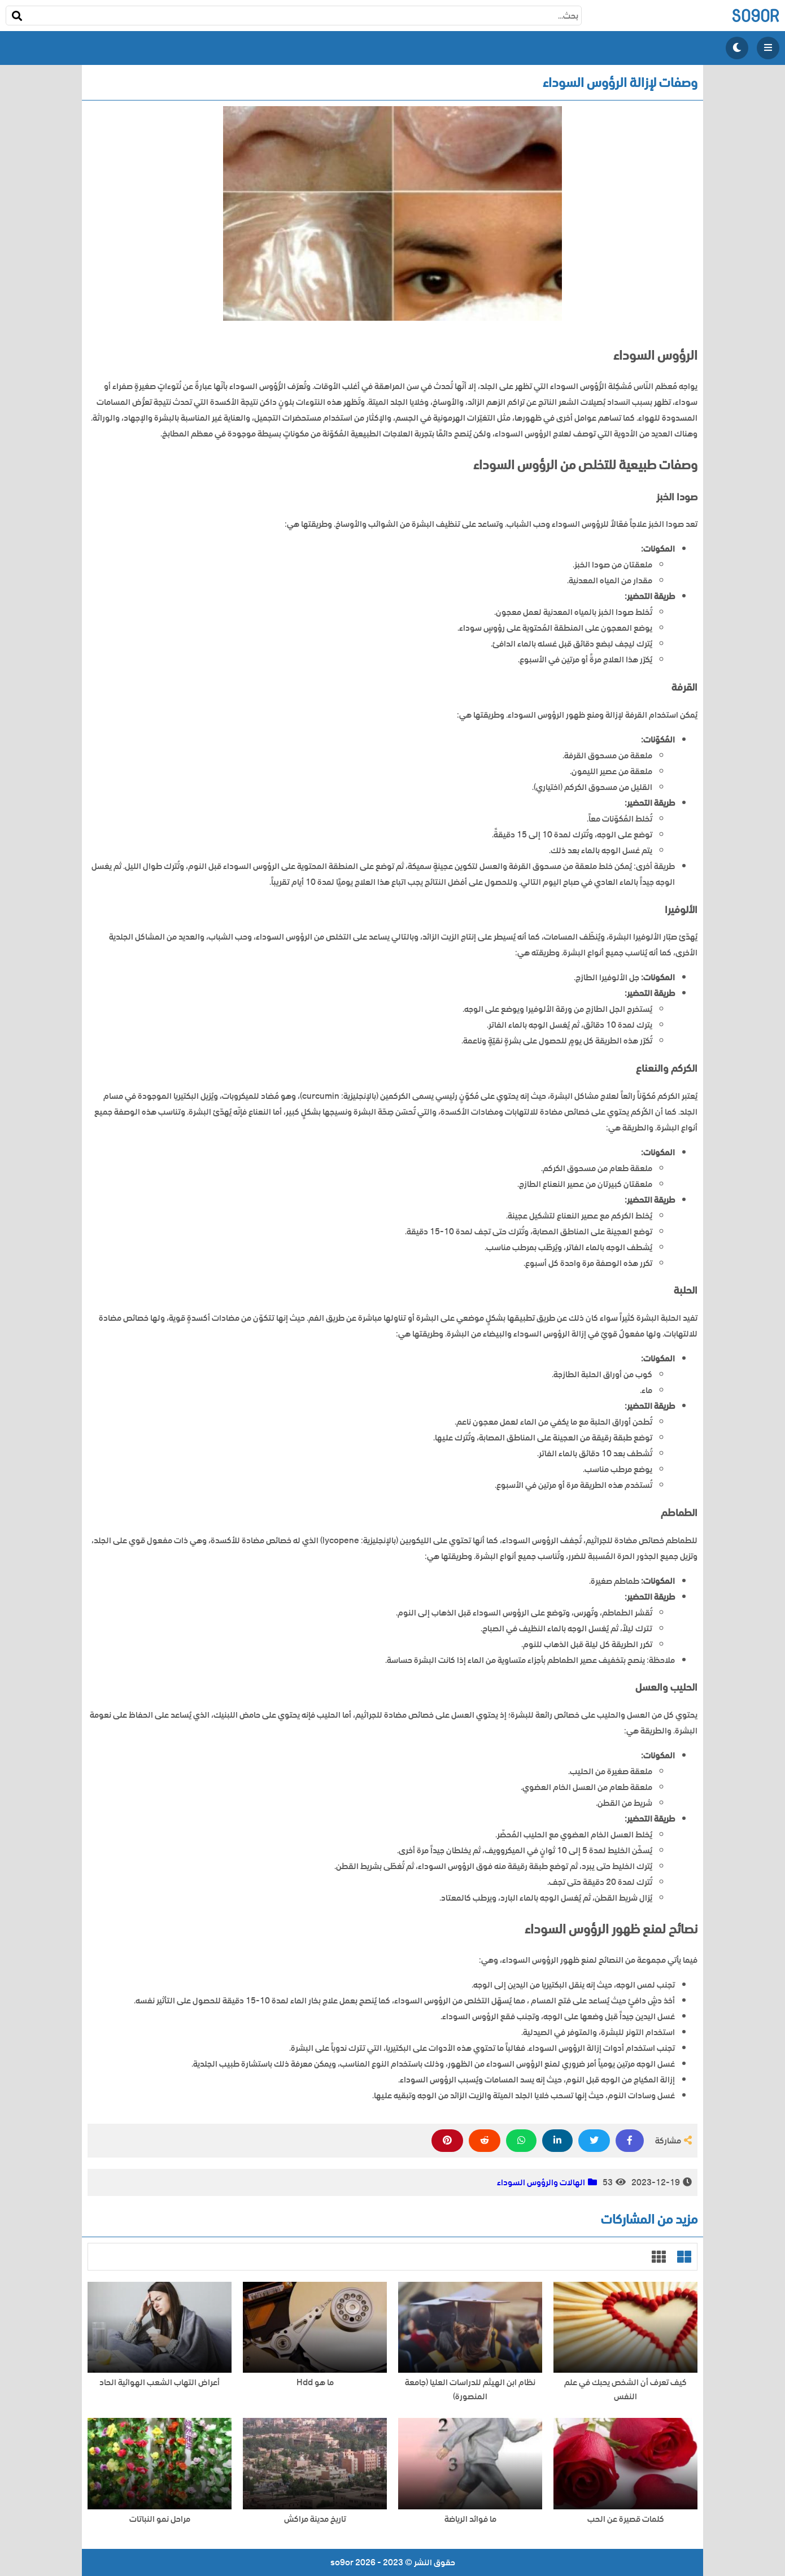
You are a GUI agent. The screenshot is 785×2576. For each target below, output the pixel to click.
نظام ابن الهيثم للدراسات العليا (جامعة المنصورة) (470, 2390)
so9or (755, 15)
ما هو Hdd (315, 2383)
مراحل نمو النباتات (159, 2519)
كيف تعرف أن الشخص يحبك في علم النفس (625, 2390)
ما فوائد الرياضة (470, 2519)
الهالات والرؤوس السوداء (541, 2182)
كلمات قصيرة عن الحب (625, 2519)
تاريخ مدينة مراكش (315, 2519)
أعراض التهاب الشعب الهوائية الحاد (159, 2383)
